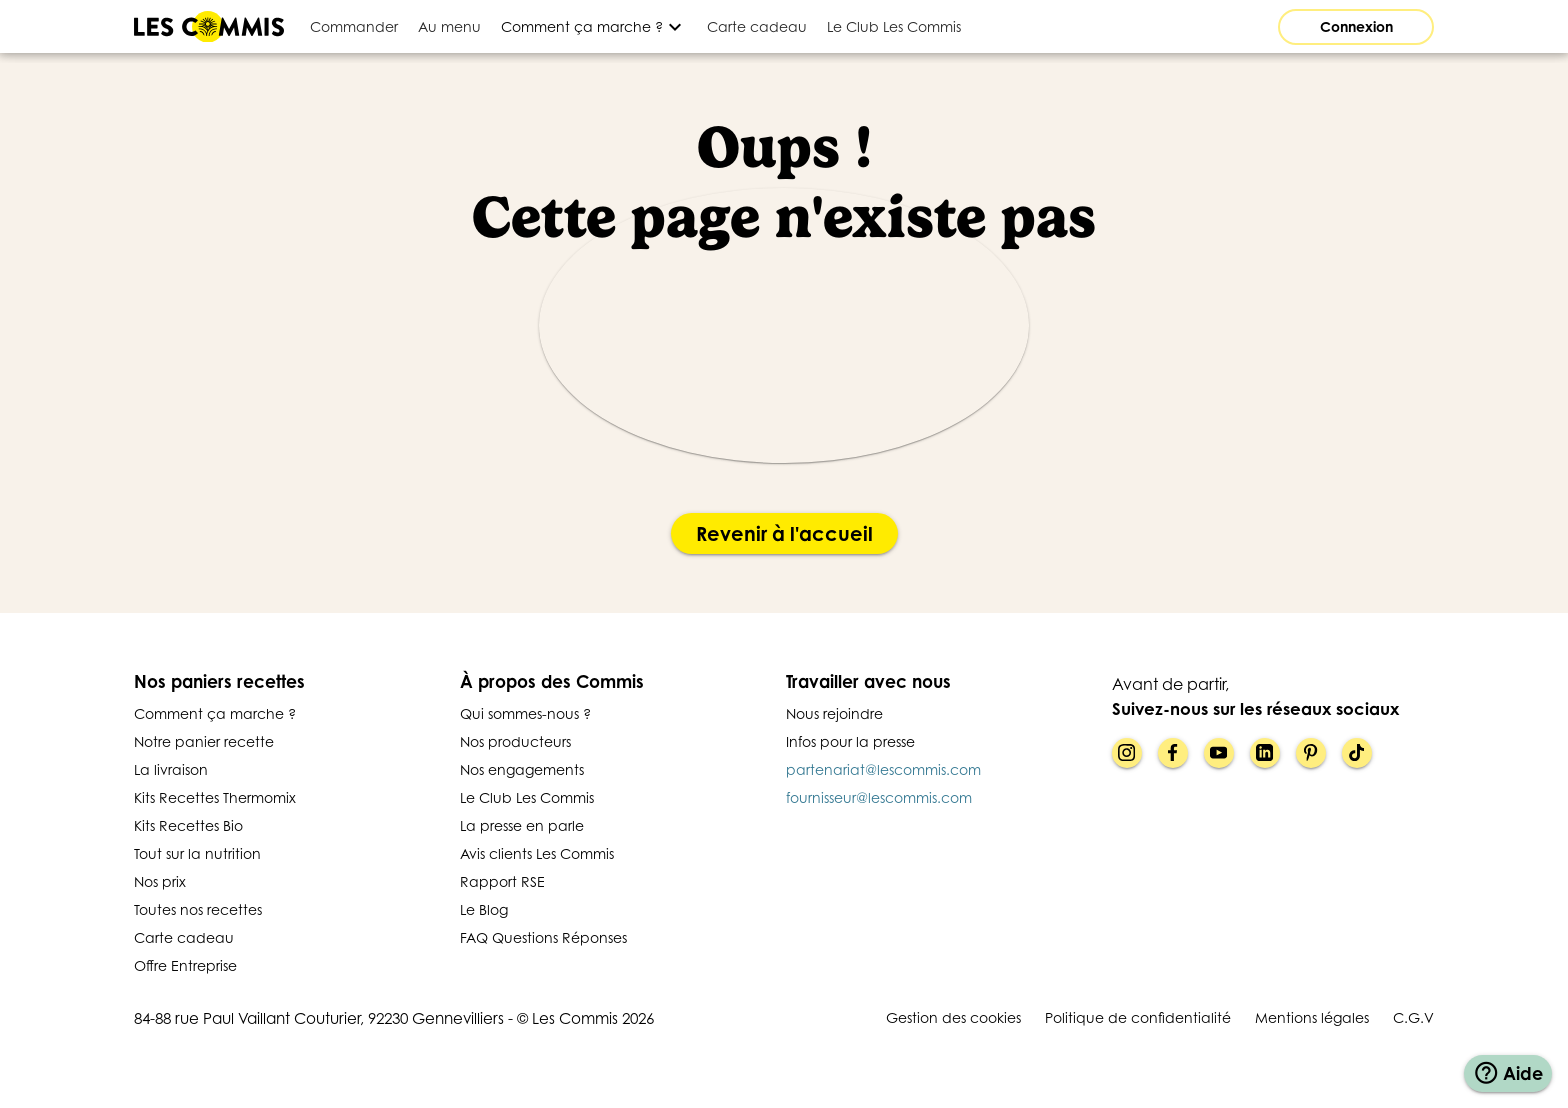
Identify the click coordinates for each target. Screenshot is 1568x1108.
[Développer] (594, 26)
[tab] (354, 26)
